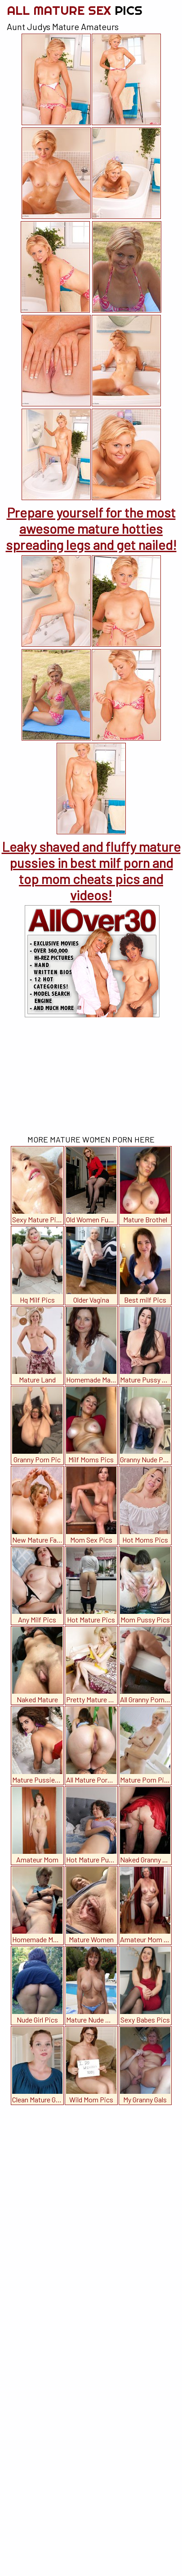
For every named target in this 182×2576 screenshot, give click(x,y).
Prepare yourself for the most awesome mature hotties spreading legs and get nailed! (91, 528)
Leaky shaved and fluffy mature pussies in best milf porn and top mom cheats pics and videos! (91, 870)
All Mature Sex (74, 10)
